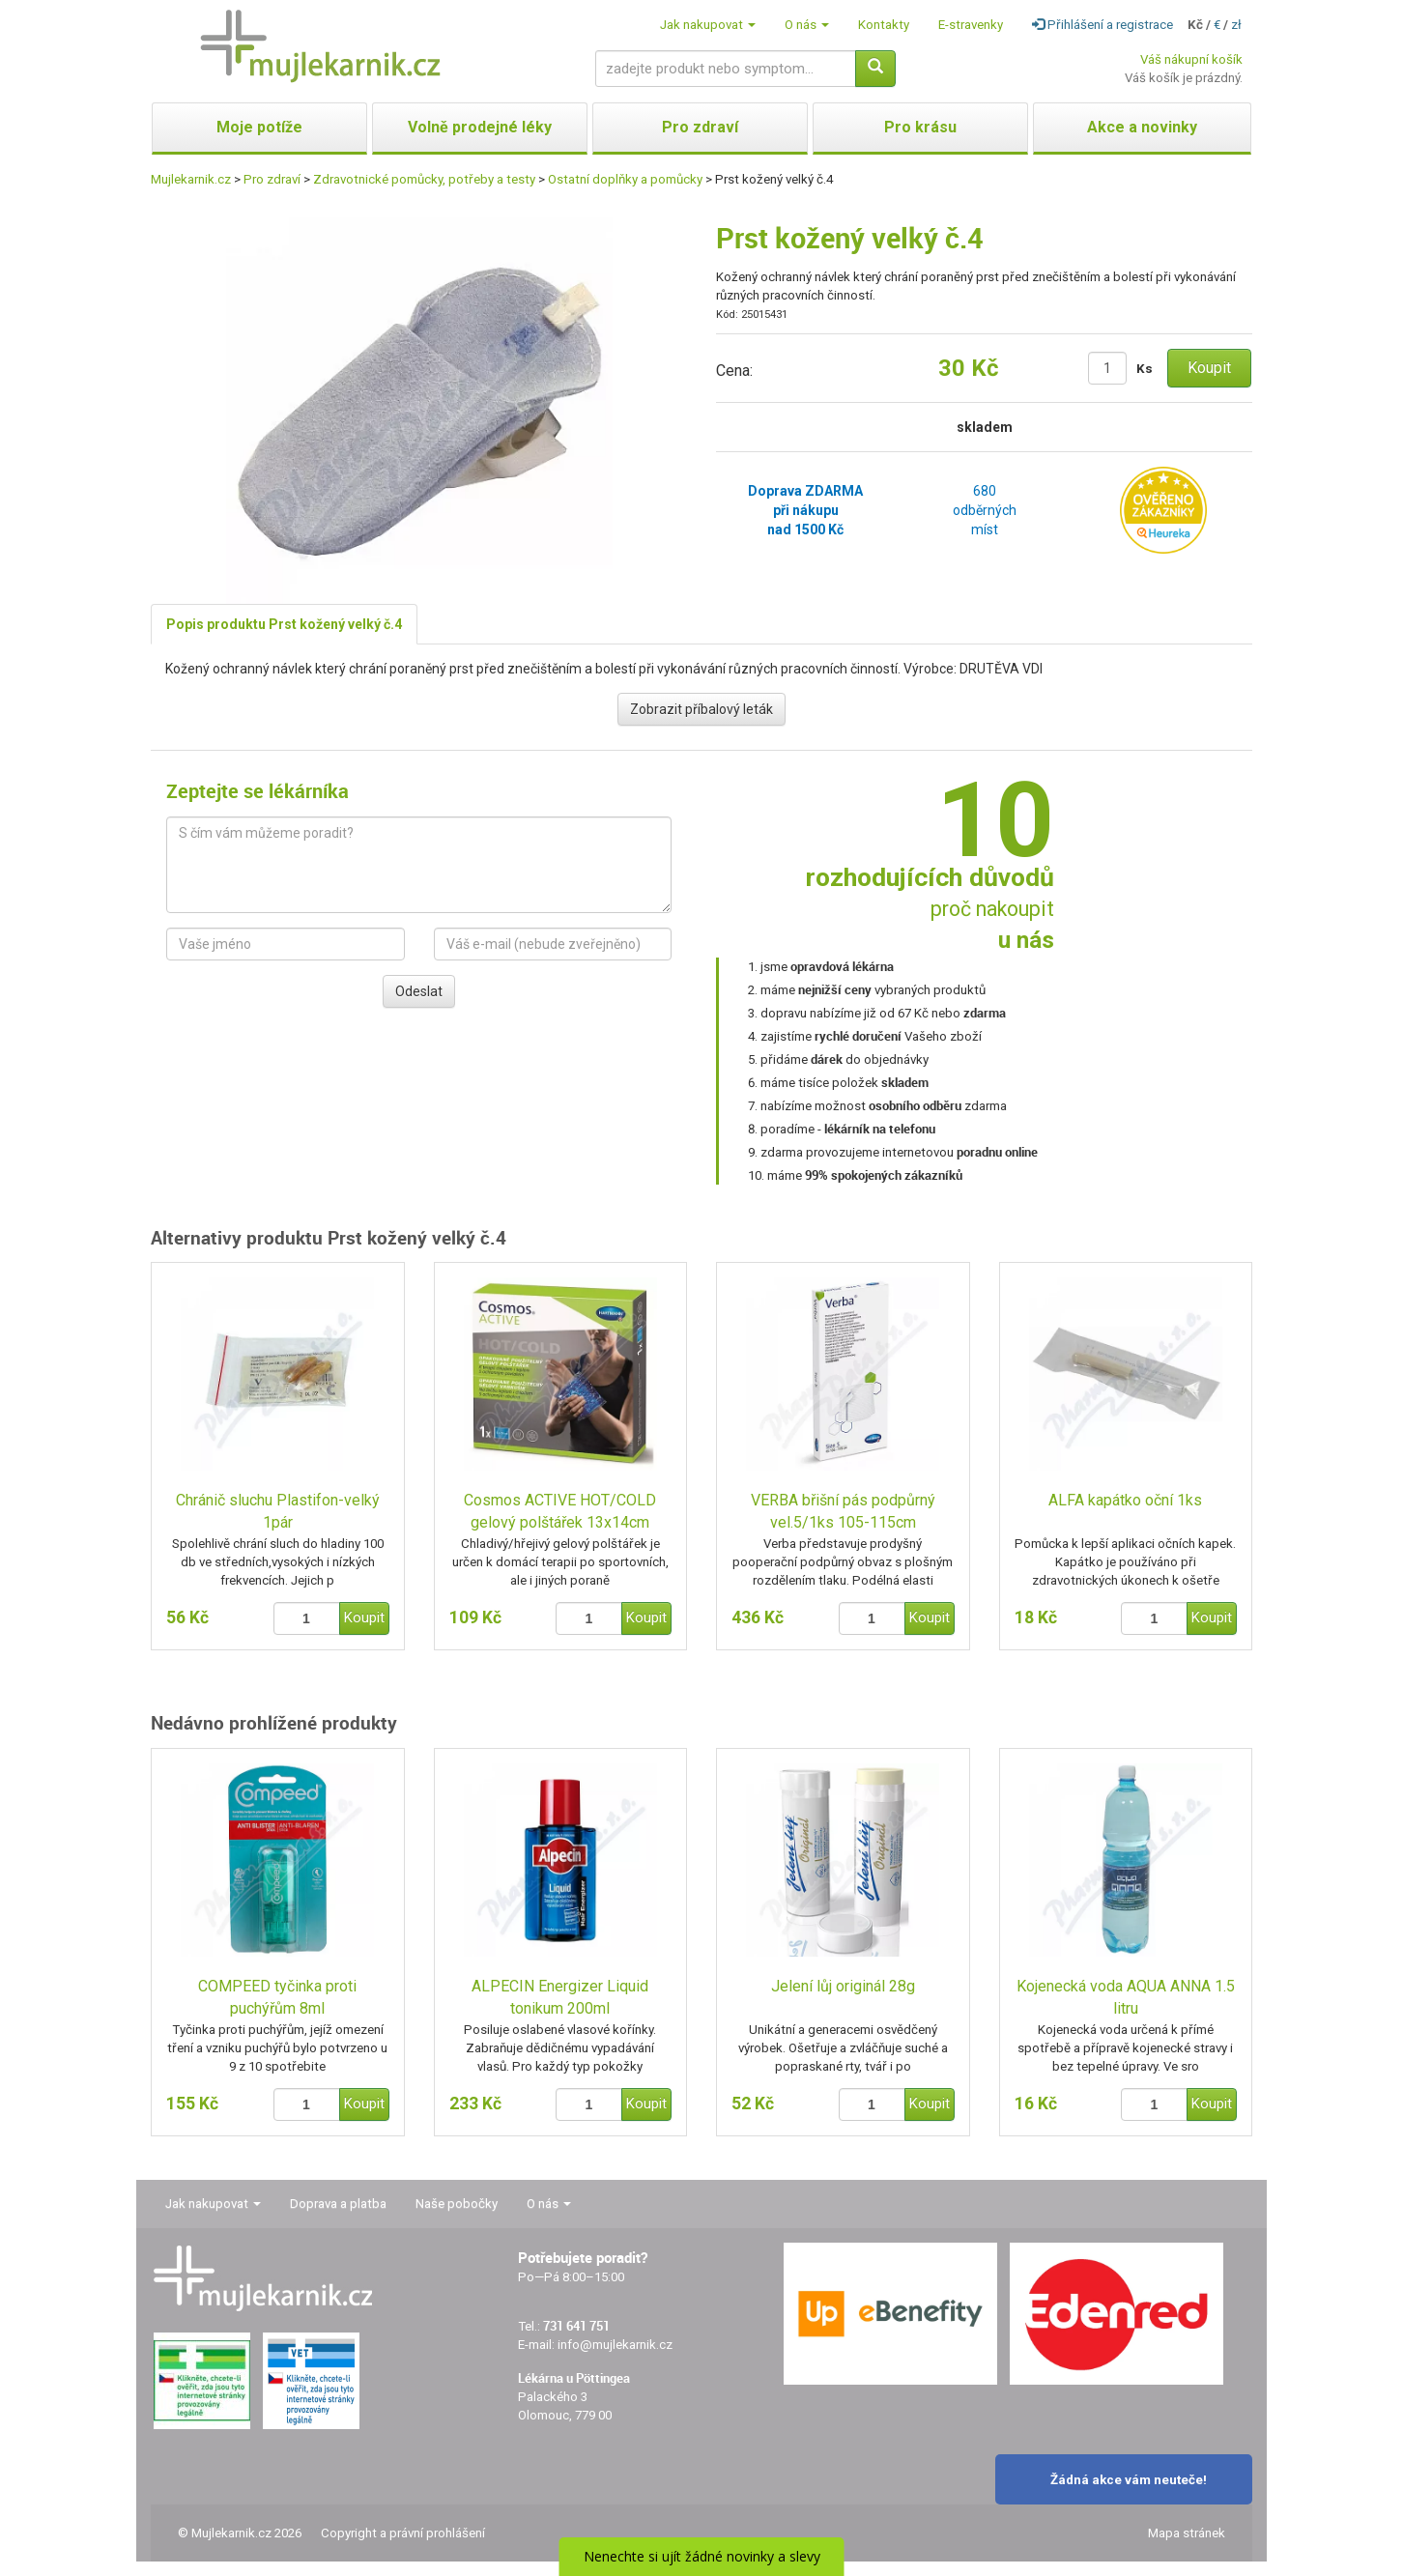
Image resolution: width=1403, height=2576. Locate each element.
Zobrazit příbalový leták (701, 709)
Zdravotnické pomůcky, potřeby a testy (424, 179)
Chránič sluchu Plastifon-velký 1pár (278, 1511)
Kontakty (883, 24)
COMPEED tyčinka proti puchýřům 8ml (277, 1997)
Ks (1144, 368)
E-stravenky (970, 24)
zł (1236, 24)
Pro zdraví (272, 179)
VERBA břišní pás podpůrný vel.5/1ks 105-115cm (843, 1511)
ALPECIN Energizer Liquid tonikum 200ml (560, 1997)
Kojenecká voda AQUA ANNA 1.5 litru (1125, 1997)
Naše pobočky (456, 2203)
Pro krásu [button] (920, 127)
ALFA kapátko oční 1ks (1125, 1500)
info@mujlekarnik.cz (615, 2344)
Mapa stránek (1186, 2533)
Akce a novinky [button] (1142, 127)
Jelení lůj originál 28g (843, 1986)
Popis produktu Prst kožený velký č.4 (284, 624)
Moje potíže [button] (259, 127)
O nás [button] (807, 24)
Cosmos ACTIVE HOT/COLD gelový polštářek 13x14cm (560, 1511)
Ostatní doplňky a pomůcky (625, 179)
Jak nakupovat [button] (708, 24)
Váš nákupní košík (1191, 59)
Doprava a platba (338, 2203)
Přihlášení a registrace (1102, 24)
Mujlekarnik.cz (191, 179)
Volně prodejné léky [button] (480, 127)
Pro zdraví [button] (700, 127)
